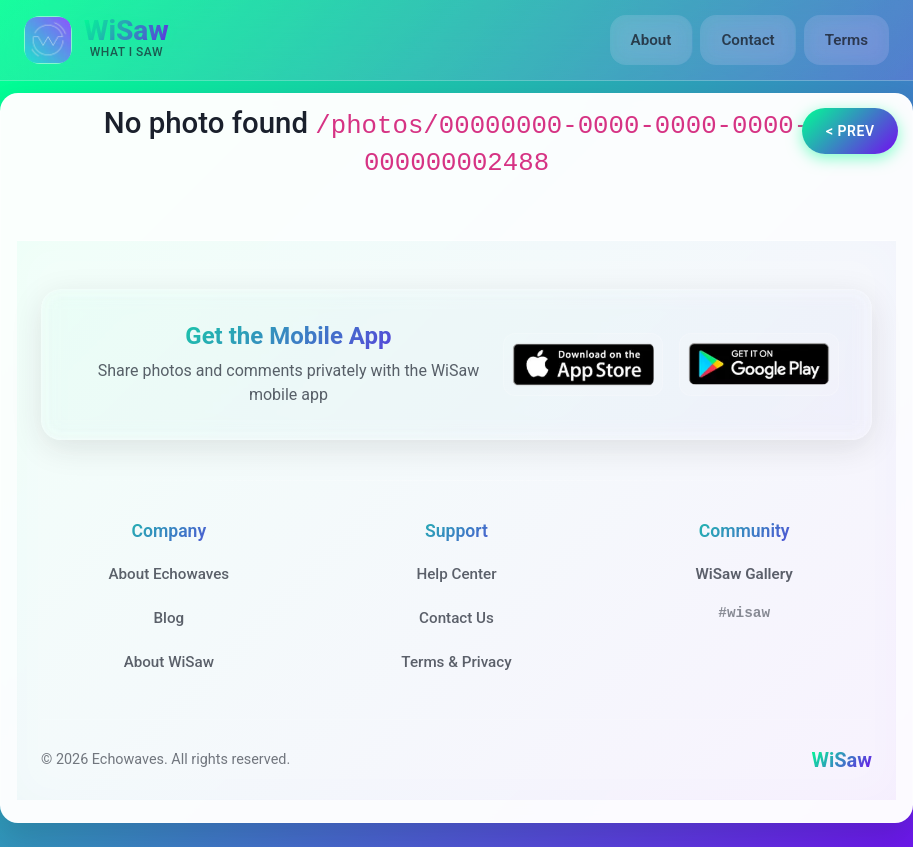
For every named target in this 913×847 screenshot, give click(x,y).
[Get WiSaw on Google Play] (759, 364)
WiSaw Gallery (743, 574)
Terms (846, 40)
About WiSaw (169, 662)
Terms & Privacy (456, 662)
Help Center (456, 574)
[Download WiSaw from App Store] (583, 364)
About (651, 40)
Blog (168, 618)
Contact (747, 40)
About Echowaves (168, 574)
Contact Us (456, 618)
